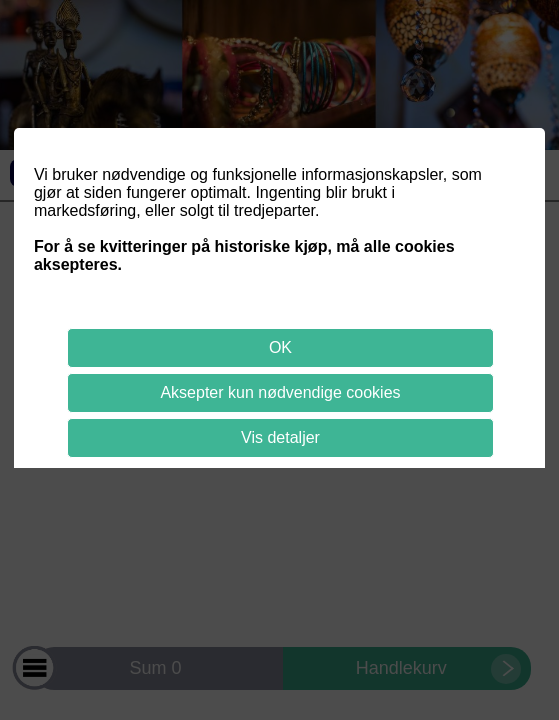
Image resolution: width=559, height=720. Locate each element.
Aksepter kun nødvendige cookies (280, 392)
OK (280, 347)
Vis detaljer (280, 437)
